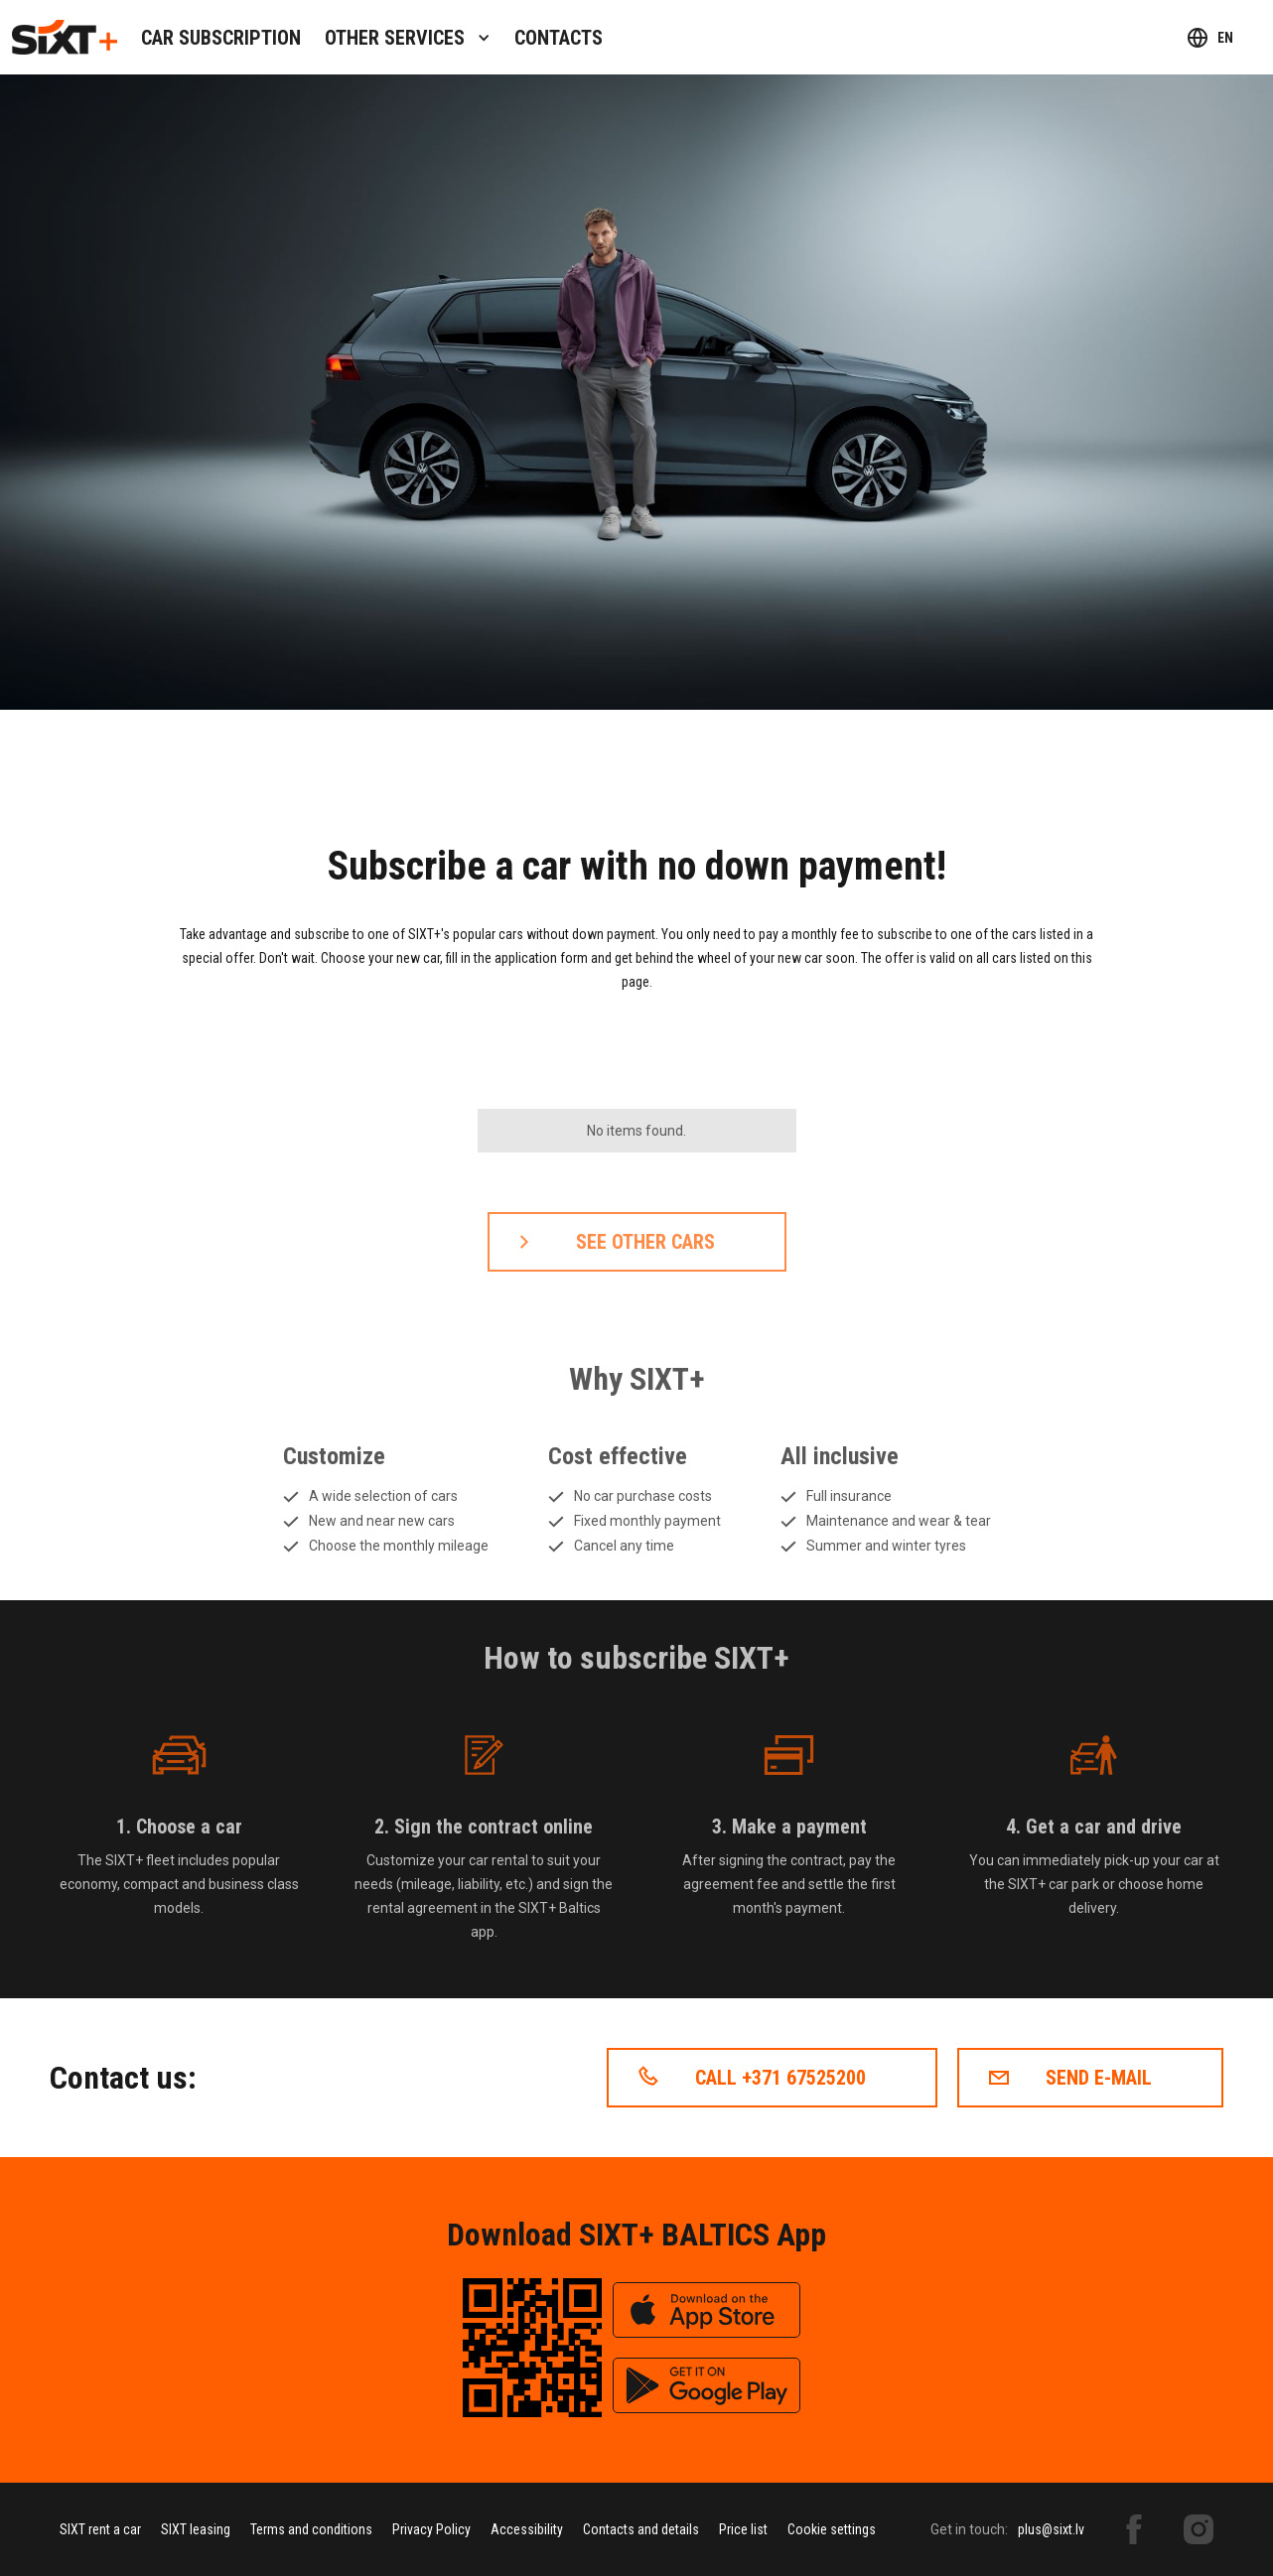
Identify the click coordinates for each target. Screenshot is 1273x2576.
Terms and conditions (311, 2529)
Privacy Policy (431, 2529)
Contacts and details (641, 2529)
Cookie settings (831, 2529)
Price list (743, 2529)
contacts (558, 38)
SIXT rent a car (100, 2529)
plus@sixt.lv (1051, 2529)
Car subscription (221, 38)
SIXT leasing (195, 2529)
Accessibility (527, 2529)
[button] (407, 37)
